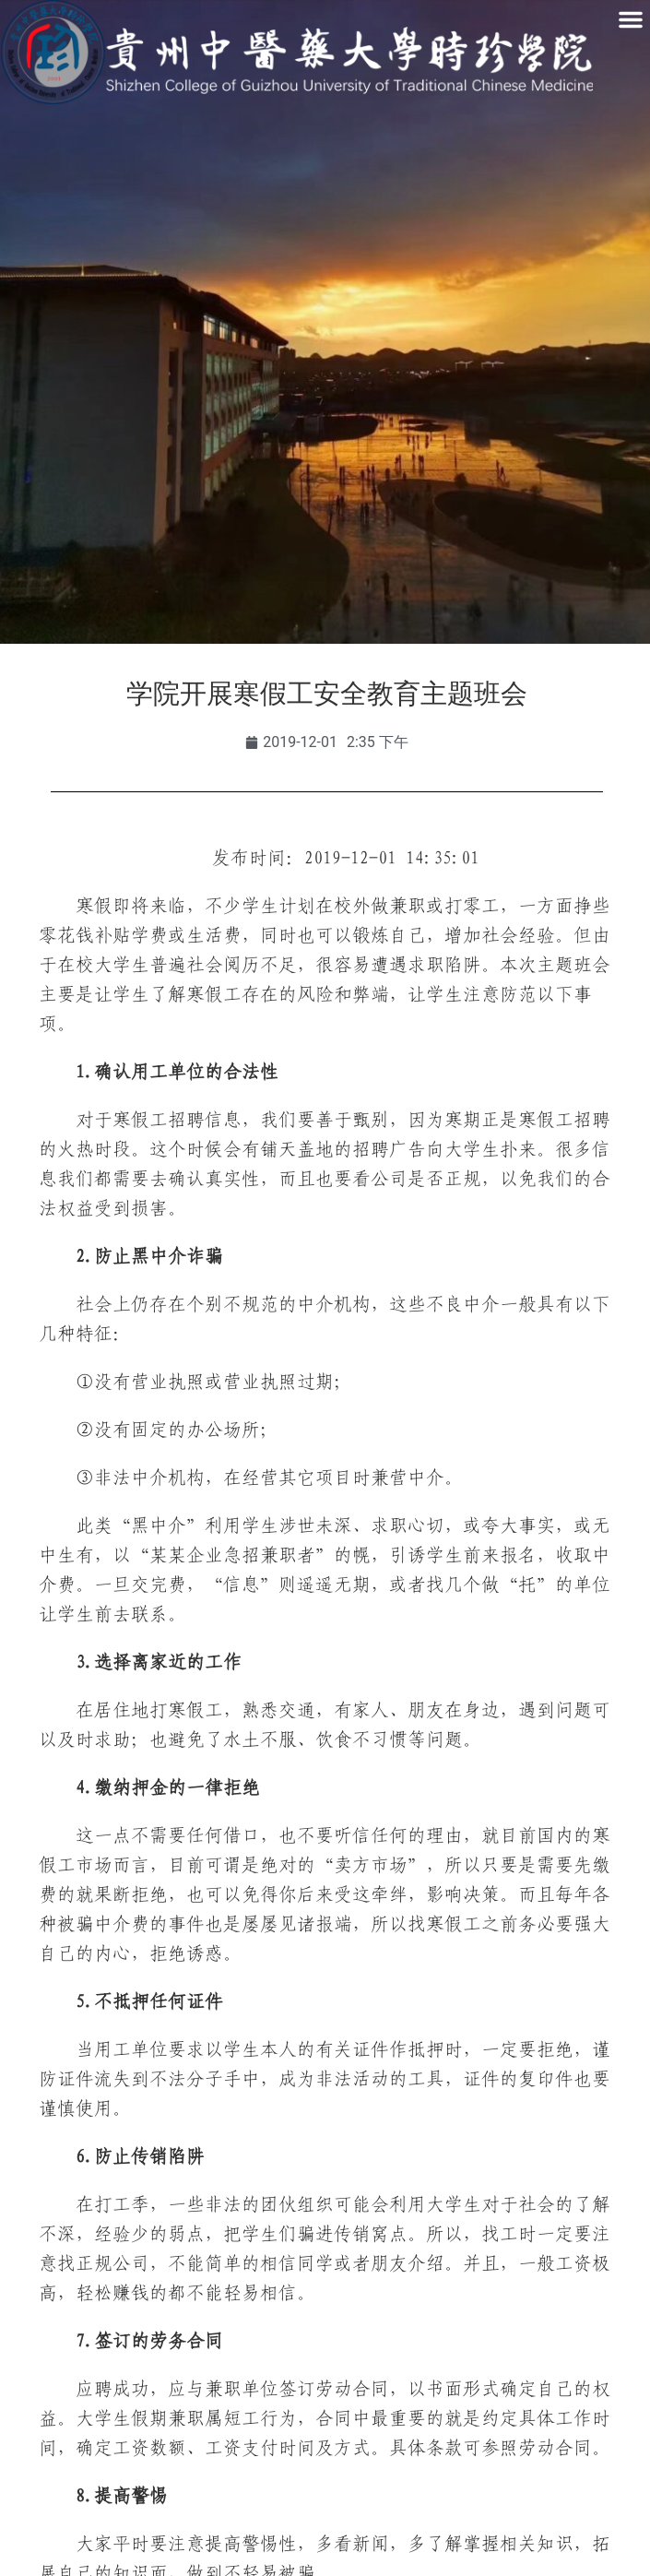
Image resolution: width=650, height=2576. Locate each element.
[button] (630, 19)
